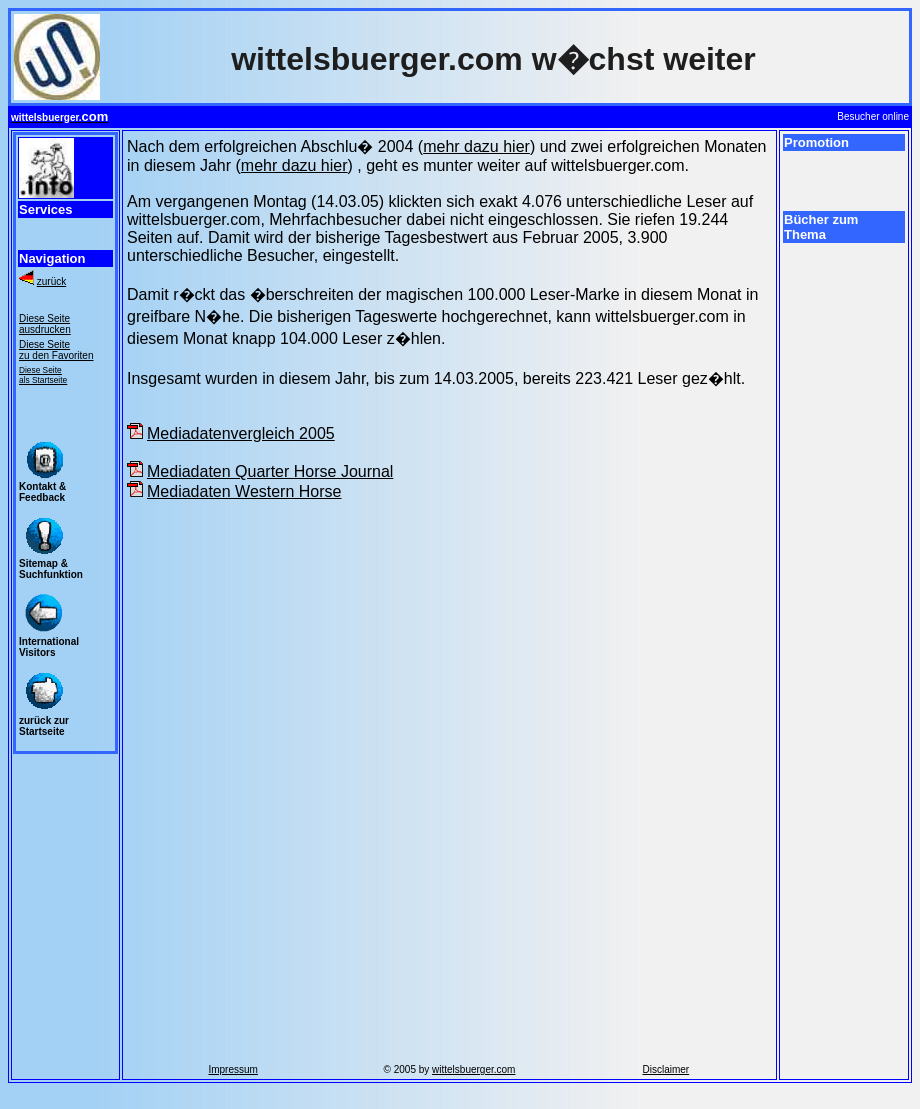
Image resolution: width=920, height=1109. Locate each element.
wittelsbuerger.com (473, 1069)
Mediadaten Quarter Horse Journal (270, 471)
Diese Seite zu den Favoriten (56, 350)
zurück (51, 281)
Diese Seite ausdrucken (45, 324)
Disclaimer (665, 1069)
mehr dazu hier (476, 146)
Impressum (232, 1069)
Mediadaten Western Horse (244, 491)
